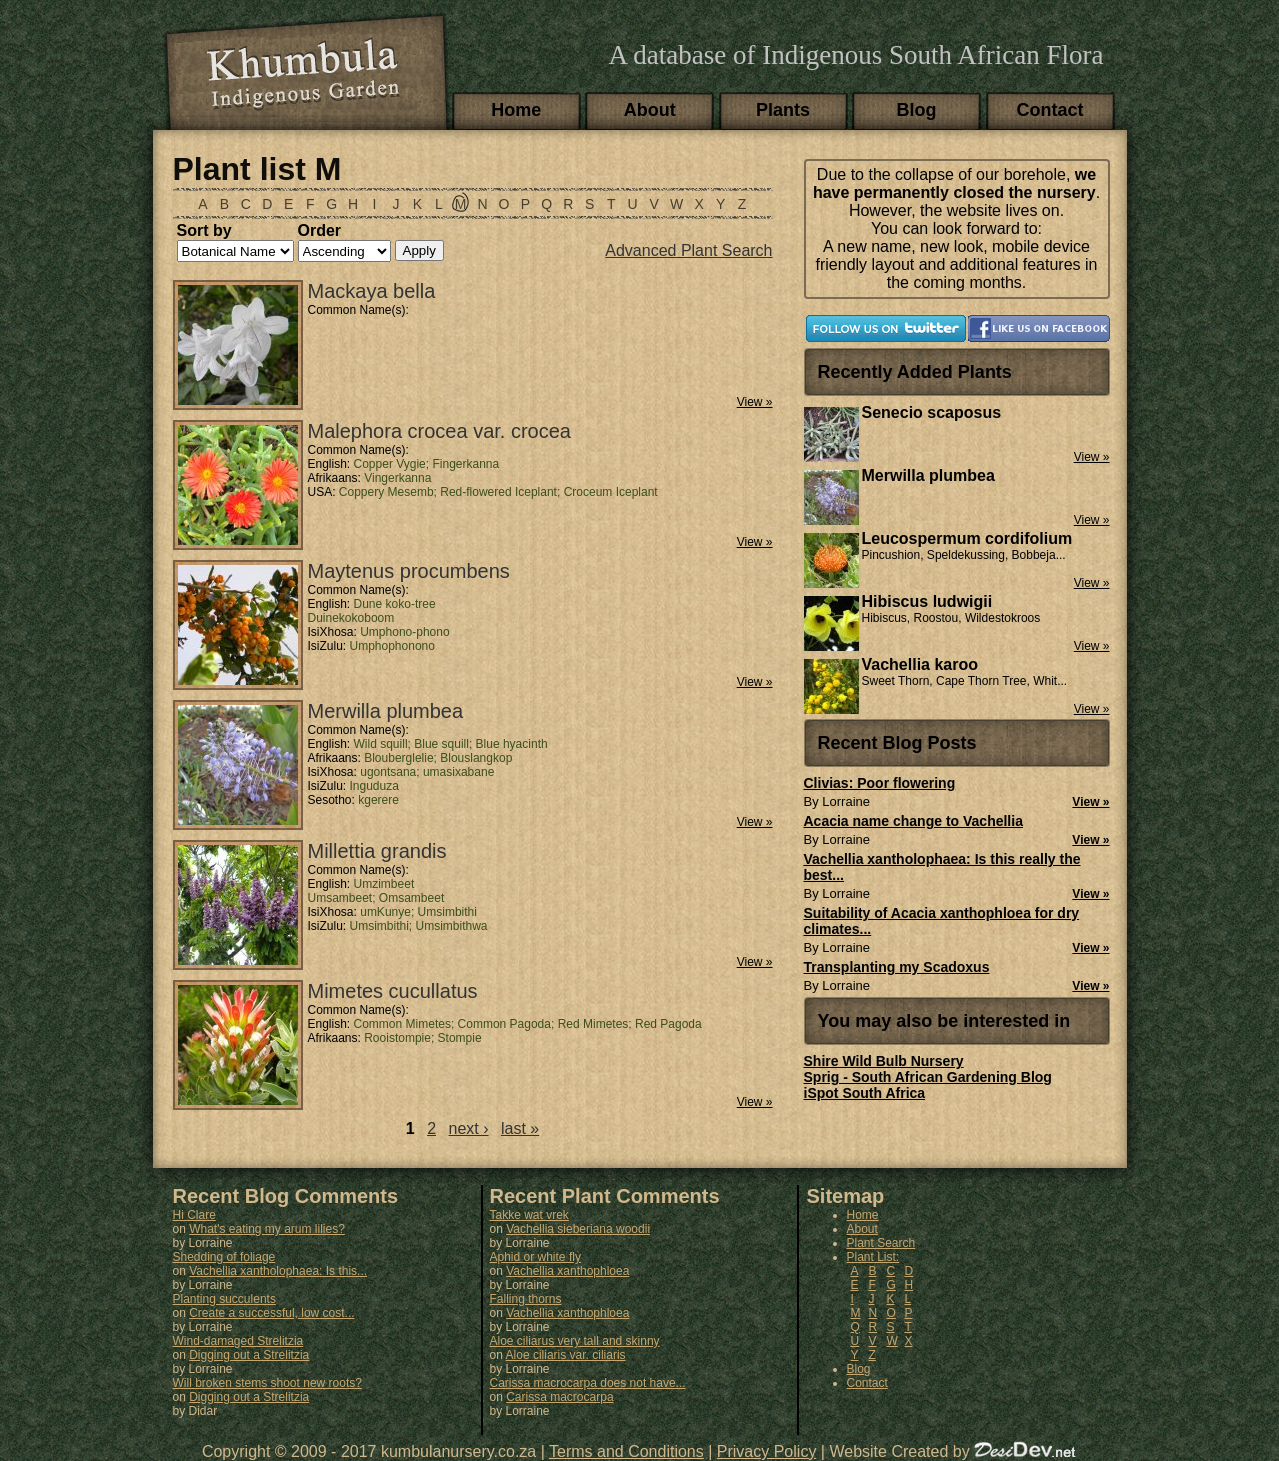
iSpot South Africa (865, 1093)
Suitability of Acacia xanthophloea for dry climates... (942, 921)
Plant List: (873, 1257)
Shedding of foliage (224, 1257)
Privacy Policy (767, 1451)
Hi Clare (194, 1215)
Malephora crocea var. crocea (439, 431)
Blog (917, 110)
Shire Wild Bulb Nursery (884, 1061)
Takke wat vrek (529, 1215)
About (650, 110)
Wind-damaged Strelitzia (238, 1341)
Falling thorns (526, 1299)
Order (320, 230)
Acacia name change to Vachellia (913, 821)
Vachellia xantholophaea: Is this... (278, 1271)
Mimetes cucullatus (393, 991)
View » (755, 402)
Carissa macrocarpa (559, 1397)
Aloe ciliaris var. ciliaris (566, 1355)
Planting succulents (224, 1299)
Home (516, 110)
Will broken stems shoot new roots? (267, 1383)
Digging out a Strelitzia (249, 1355)
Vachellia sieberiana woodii (578, 1229)
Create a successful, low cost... (271, 1313)
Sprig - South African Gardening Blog (928, 1077)
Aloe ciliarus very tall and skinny (575, 1341)
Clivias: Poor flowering (880, 783)
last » (520, 1128)
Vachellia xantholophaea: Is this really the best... (942, 867)
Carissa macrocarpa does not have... (588, 1383)
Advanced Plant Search (688, 250)
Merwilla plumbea (386, 711)
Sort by (204, 230)
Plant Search (881, 1243)
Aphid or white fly (535, 1257)
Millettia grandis (377, 851)
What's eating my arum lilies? (267, 1229)
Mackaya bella (372, 291)
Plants (783, 110)
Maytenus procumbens (409, 571)
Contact (1050, 110)
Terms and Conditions (626, 1451)
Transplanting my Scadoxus (897, 967)
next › (469, 1128)
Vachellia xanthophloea (567, 1271)
